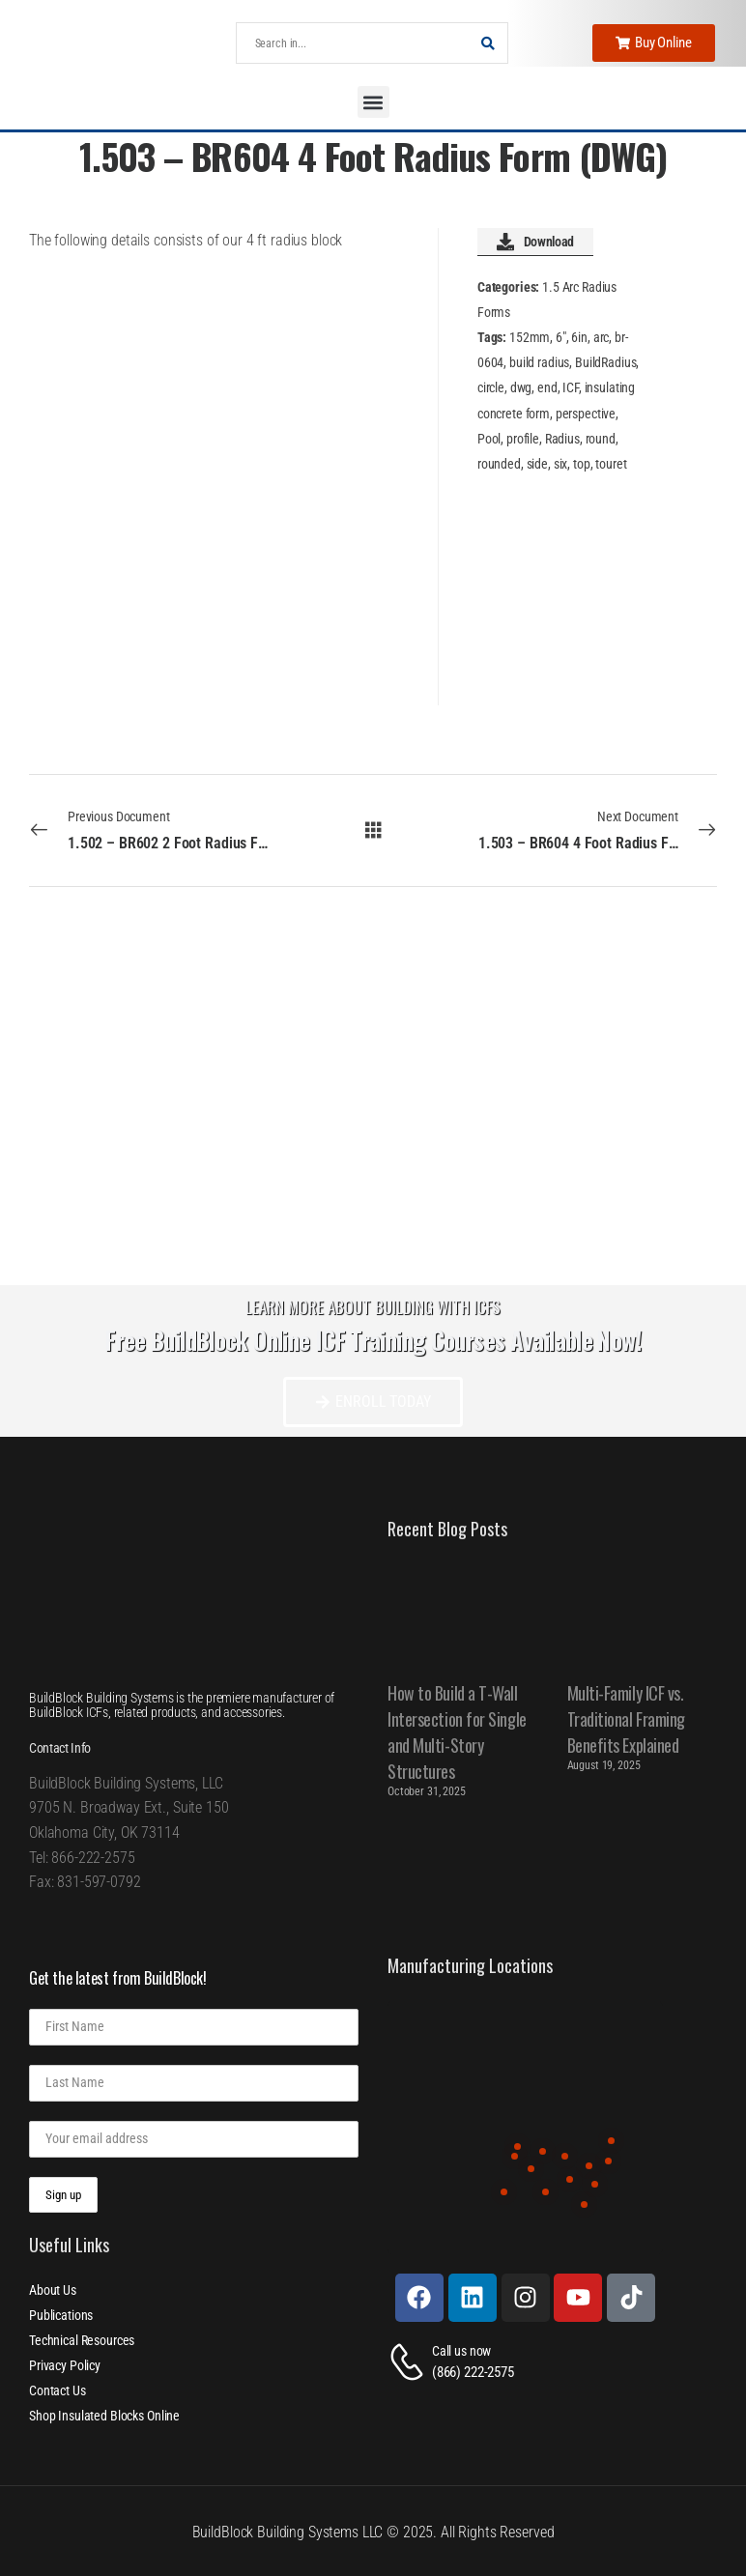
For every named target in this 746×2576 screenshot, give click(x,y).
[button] (373, 102)
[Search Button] (488, 43)
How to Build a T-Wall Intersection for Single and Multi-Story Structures (457, 1732)
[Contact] (409, 2362)
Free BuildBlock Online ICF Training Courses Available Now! (373, 1340)
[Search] (353, 43)
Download (535, 241)
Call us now (461, 2351)
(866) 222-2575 (473, 2372)
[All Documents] (373, 829)
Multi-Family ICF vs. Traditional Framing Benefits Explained (626, 1719)
